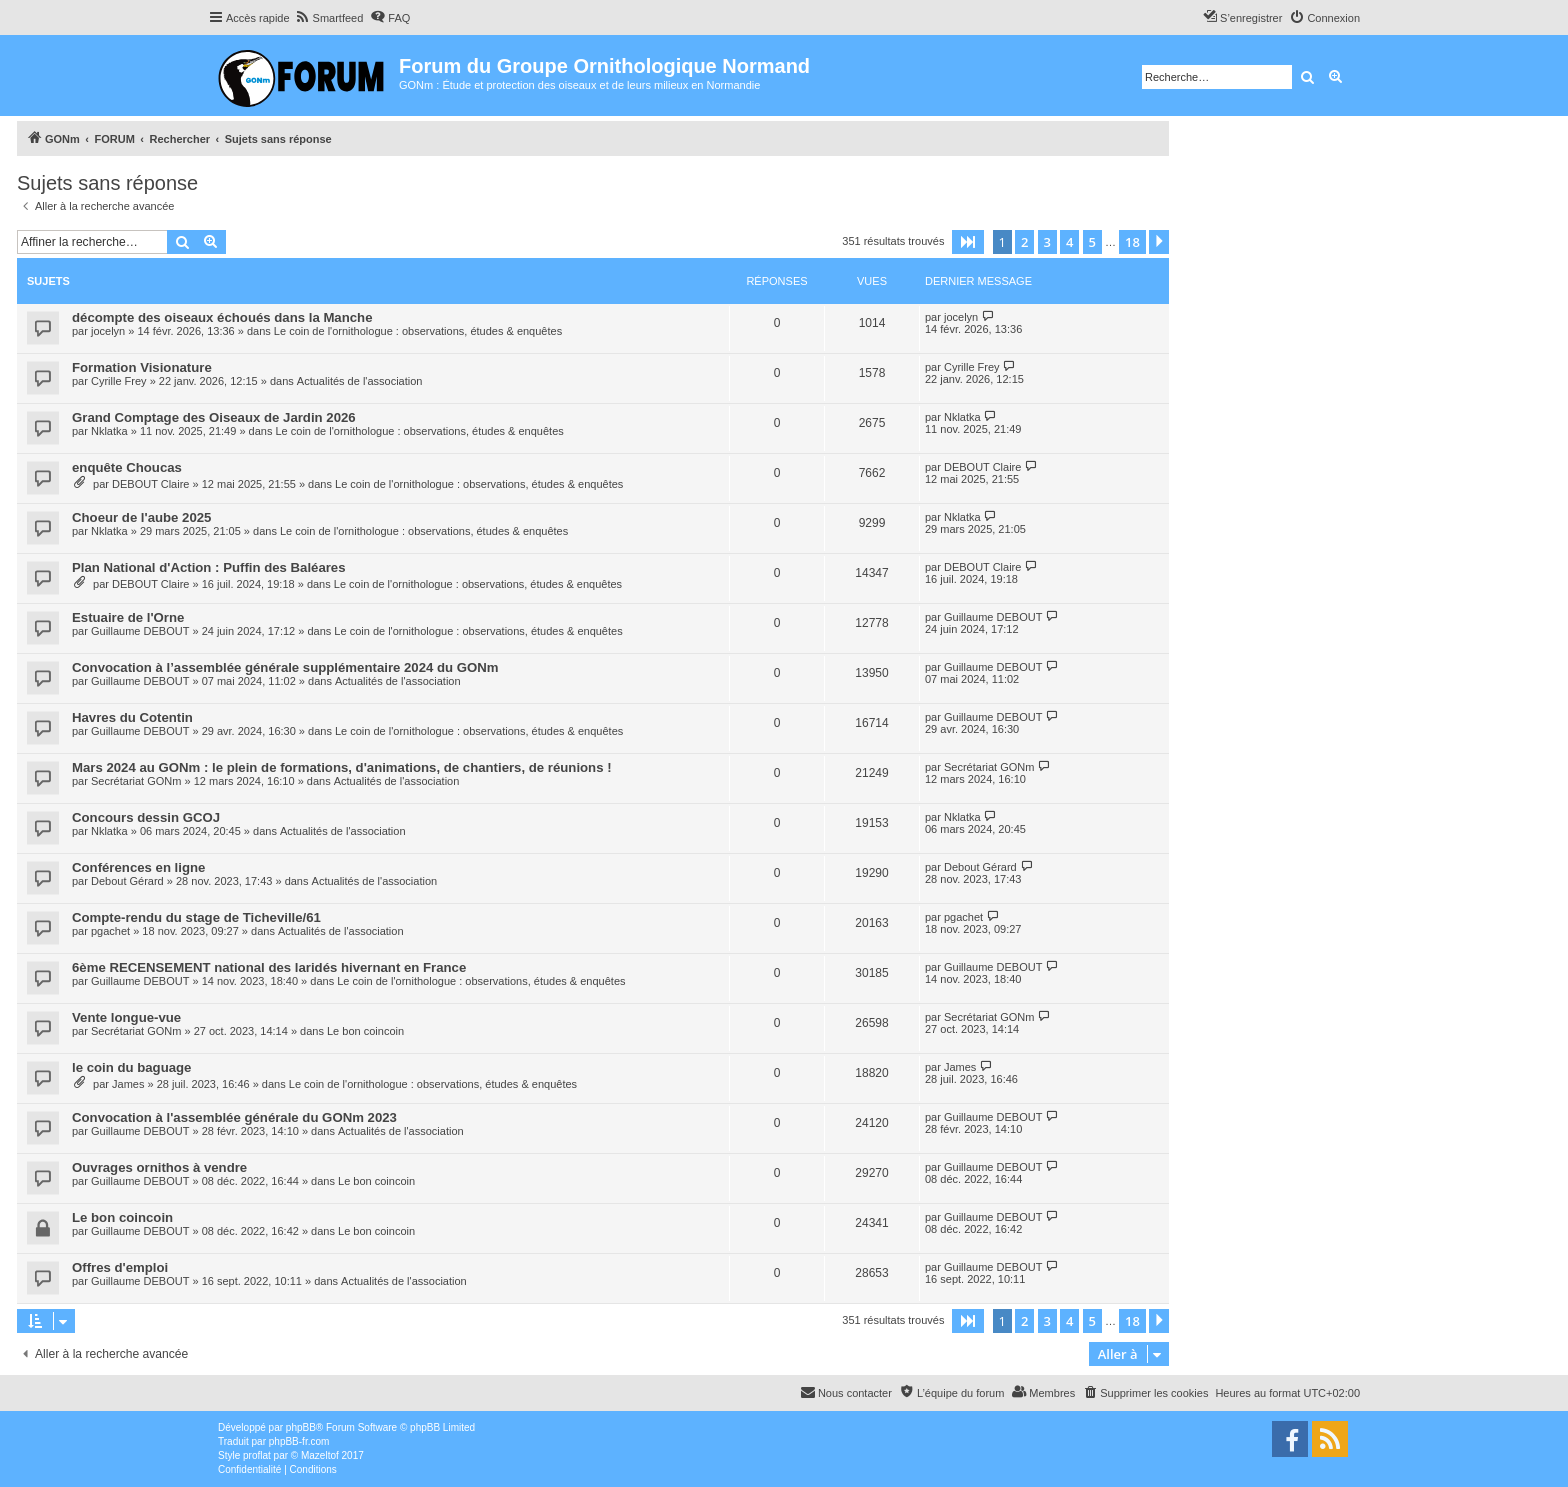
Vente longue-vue (126, 1017)
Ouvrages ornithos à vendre (159, 1167)
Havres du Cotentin (132, 717)
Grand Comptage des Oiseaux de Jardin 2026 (214, 417)
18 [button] (1132, 242)
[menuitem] (329, 18)
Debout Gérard (127, 881)
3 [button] (1047, 242)
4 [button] (1069, 242)
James (128, 1084)
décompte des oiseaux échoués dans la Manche (222, 317)
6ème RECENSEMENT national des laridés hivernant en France (269, 967)
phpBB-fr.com (299, 1441)
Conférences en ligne (138, 867)
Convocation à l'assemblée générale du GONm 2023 (234, 1117)
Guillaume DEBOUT (140, 631)
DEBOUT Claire (150, 484)
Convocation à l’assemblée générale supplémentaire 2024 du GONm (285, 667)
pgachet (110, 931)
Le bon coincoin (365, 1031)
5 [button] (1092, 242)
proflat (257, 1455)
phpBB (301, 1427)
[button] (968, 242)
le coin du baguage (131, 1067)
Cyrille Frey (119, 381)
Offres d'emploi (120, 1267)
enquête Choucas (127, 467)
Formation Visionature (142, 367)
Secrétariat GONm (136, 781)
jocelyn (108, 331)
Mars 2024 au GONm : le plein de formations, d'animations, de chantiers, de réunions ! (342, 767)
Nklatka (109, 431)
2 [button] (1024, 242)
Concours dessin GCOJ (146, 817)
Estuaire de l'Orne (128, 617)
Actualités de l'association (360, 381)
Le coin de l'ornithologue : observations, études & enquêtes (418, 331)
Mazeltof (320, 1455)
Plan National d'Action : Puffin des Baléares (209, 567)
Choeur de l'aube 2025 (141, 517)
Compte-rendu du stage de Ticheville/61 (196, 917)
